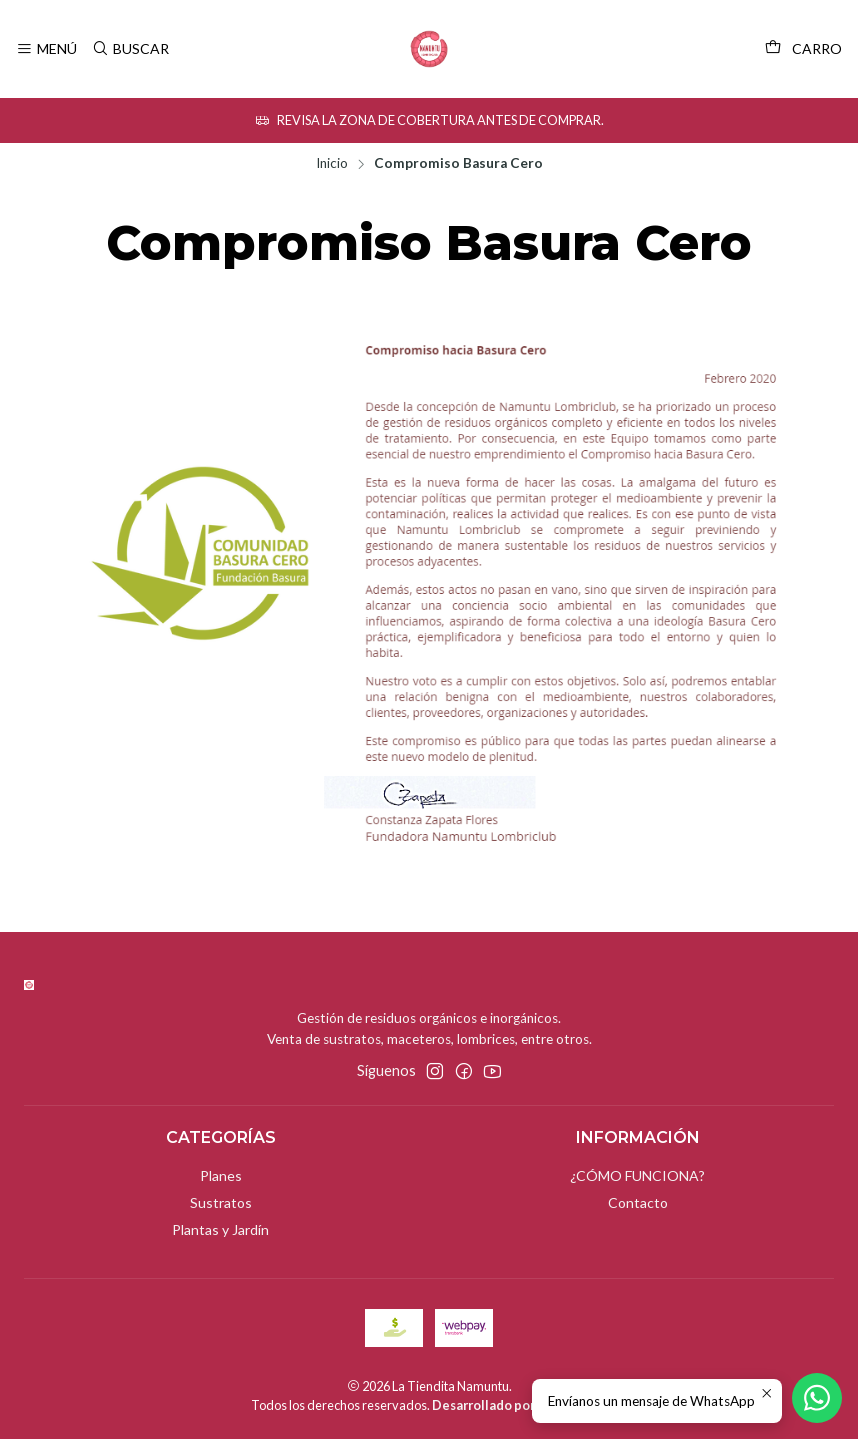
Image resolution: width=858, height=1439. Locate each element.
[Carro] (803, 49)
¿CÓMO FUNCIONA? (637, 1175)
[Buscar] (129, 49)
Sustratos (221, 1202)
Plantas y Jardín (220, 1229)
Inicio (332, 164)
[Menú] (46, 49)
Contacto (638, 1202)
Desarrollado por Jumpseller (518, 1405)
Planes (221, 1175)
